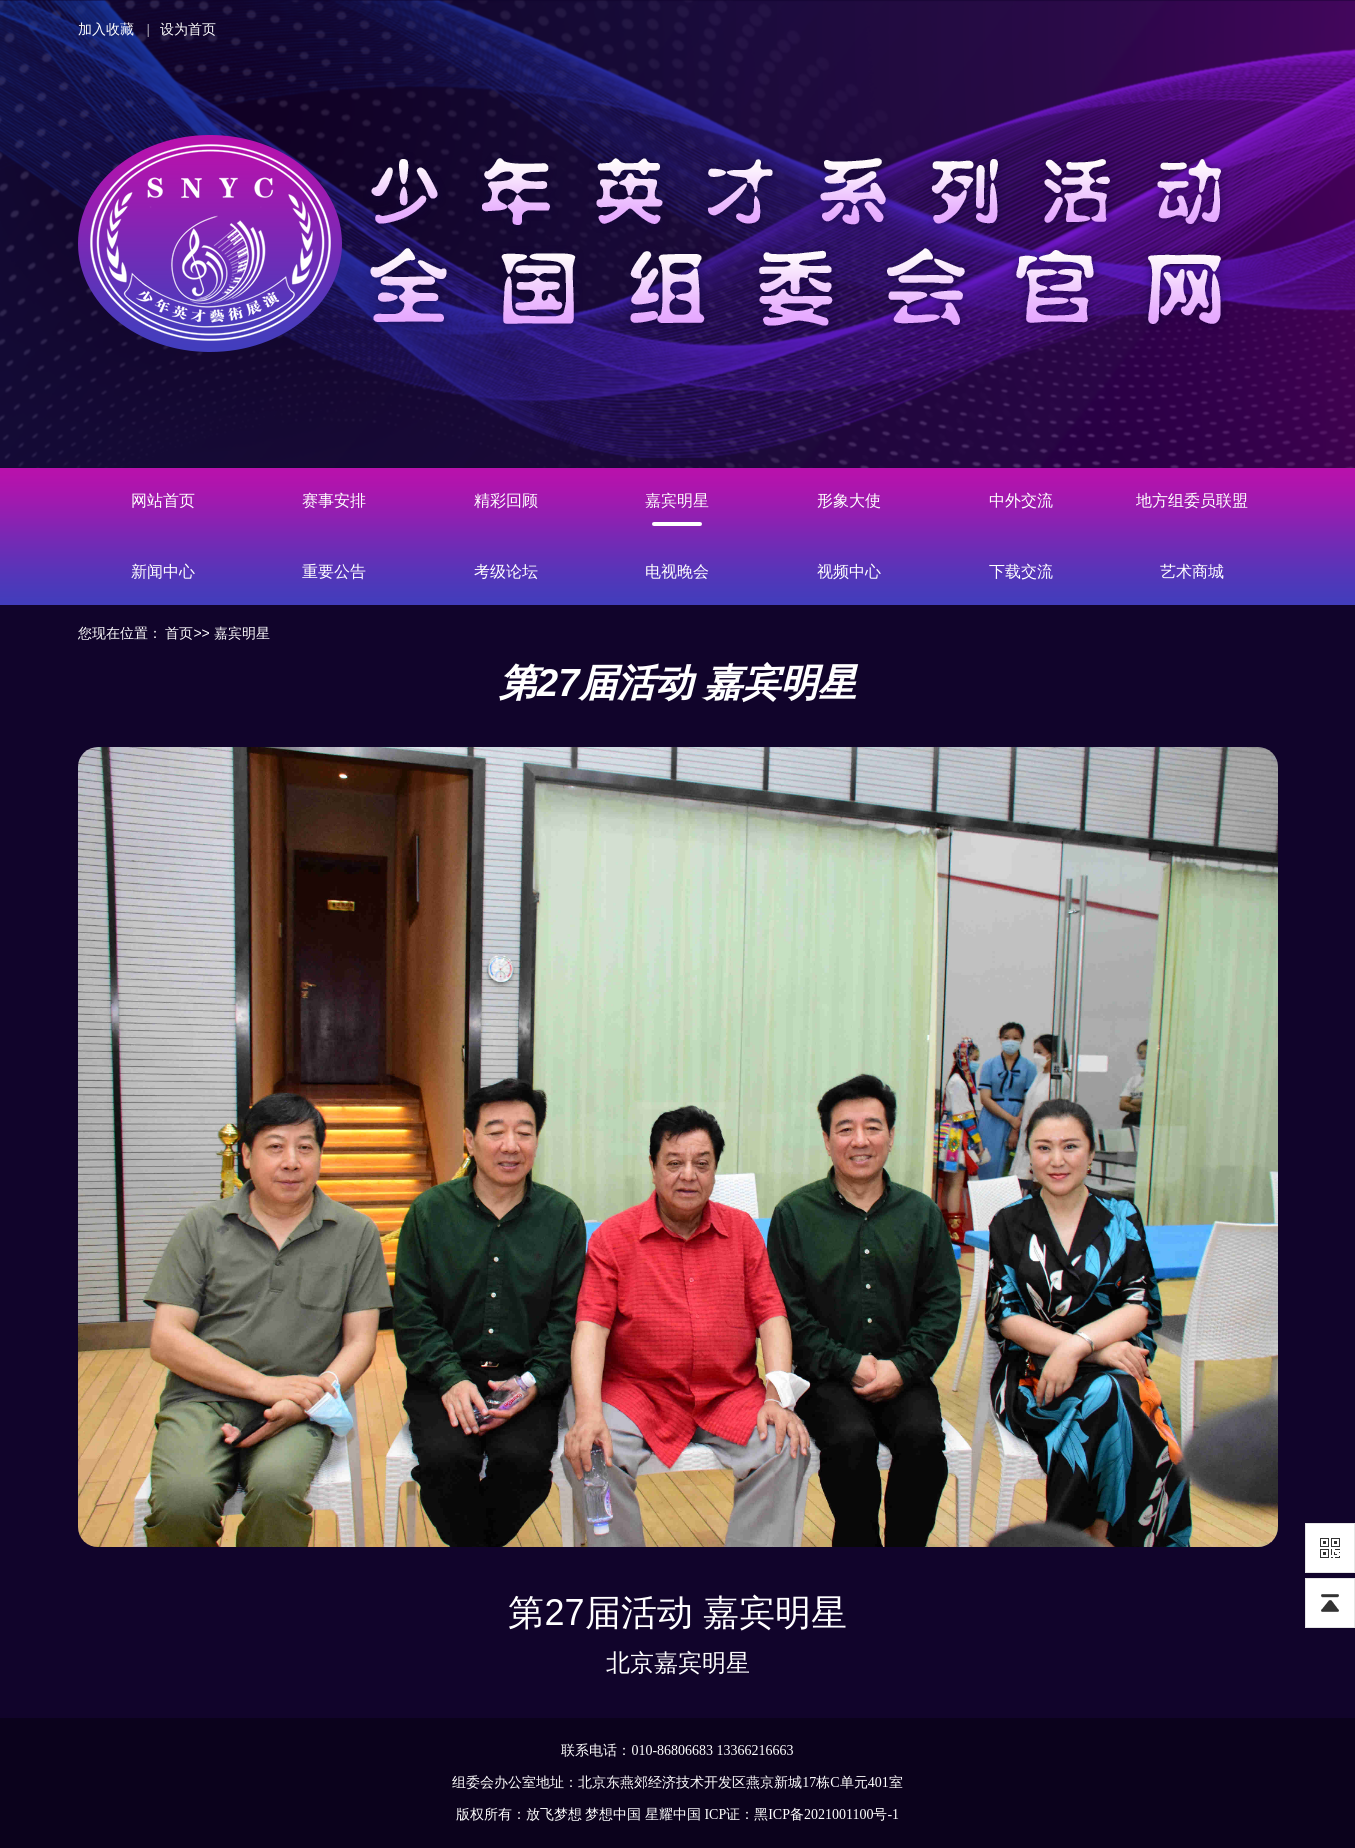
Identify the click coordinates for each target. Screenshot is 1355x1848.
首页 (179, 633)
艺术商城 (1192, 571)
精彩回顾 (506, 500)
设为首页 (188, 29)
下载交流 (1021, 571)
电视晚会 (677, 571)
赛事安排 (334, 500)
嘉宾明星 (677, 500)
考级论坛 (506, 571)
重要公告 (334, 571)
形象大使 (849, 500)
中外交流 (1021, 500)
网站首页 (163, 500)
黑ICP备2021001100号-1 (826, 1814)
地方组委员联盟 (1192, 500)
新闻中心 (163, 571)
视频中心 (849, 571)
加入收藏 (106, 29)
